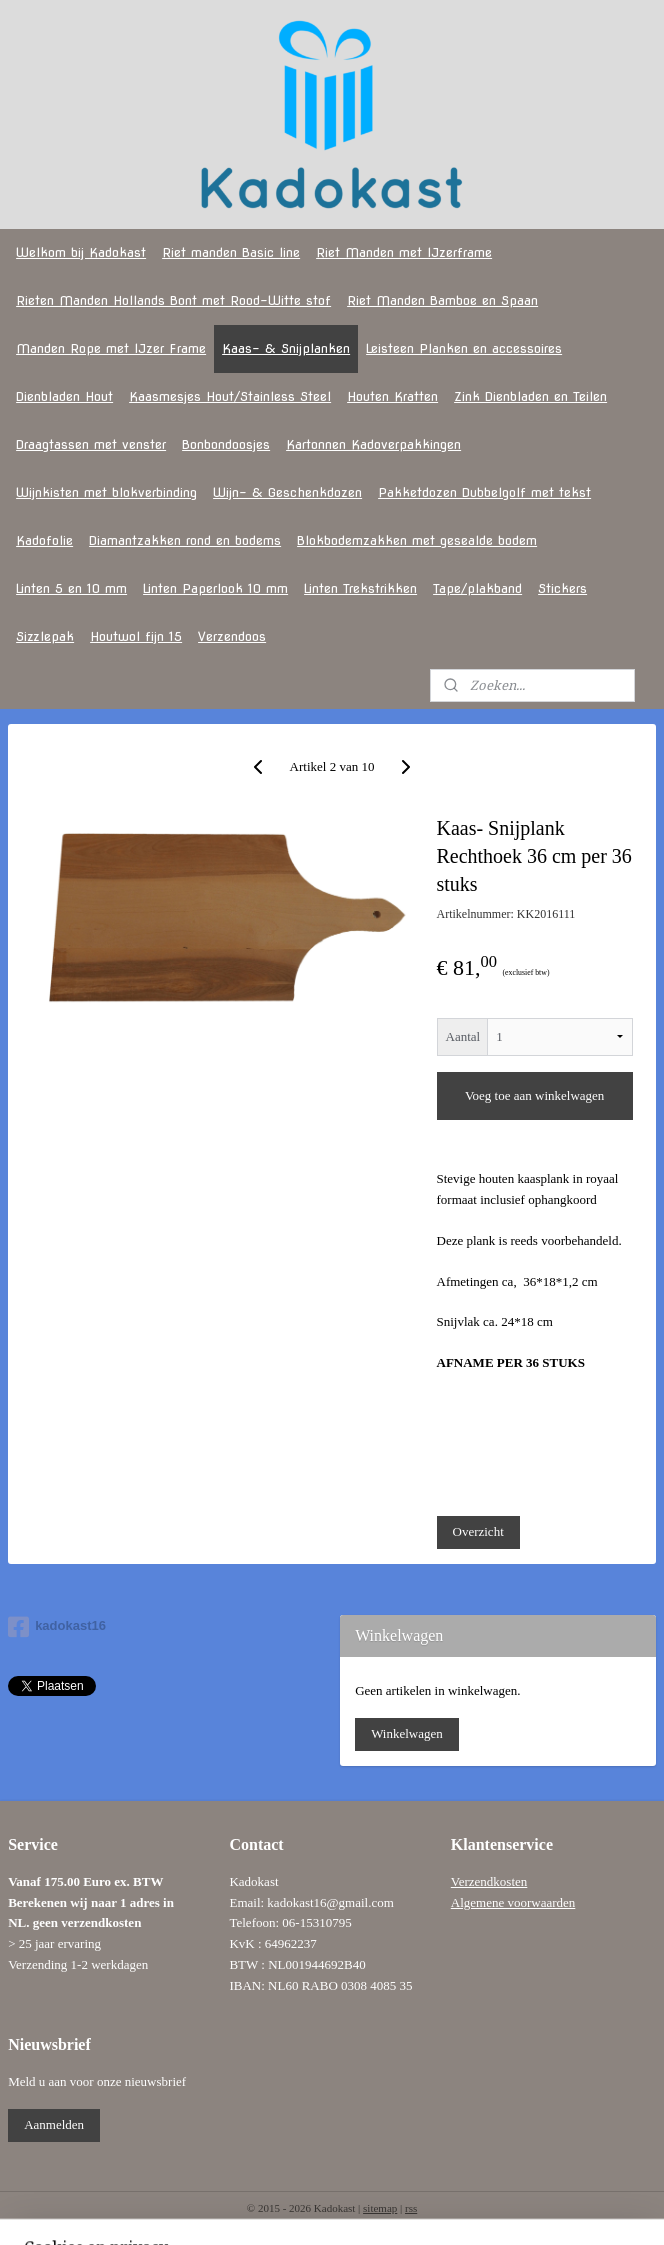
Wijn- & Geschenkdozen (287, 492)
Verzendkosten (489, 1881)
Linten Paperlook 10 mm (215, 588)
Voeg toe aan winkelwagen (534, 1096)
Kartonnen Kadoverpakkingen (373, 444)
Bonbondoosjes (226, 444)
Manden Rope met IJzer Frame (111, 348)
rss (411, 2208)
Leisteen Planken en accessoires (464, 348)
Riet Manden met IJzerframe (404, 252)
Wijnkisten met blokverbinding (106, 492)
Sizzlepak (45, 636)
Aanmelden (54, 2124)
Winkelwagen (407, 1733)
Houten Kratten (392, 396)
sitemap (380, 2208)
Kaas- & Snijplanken (286, 348)
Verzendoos (232, 636)
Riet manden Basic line (231, 252)
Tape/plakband (477, 588)
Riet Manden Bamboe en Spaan (442, 300)
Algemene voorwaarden (513, 1902)
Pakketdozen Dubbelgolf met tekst (484, 492)
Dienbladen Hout (64, 396)
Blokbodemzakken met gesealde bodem (417, 540)
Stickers (562, 588)
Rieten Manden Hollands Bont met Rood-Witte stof (173, 300)
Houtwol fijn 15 (136, 636)
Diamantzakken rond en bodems (185, 540)
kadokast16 (57, 1627)
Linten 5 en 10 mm (71, 588)
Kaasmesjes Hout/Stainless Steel (230, 396)
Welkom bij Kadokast (81, 252)
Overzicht (478, 1532)
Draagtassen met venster (91, 444)
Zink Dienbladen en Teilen (530, 396)
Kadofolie (44, 540)
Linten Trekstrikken (360, 588)
